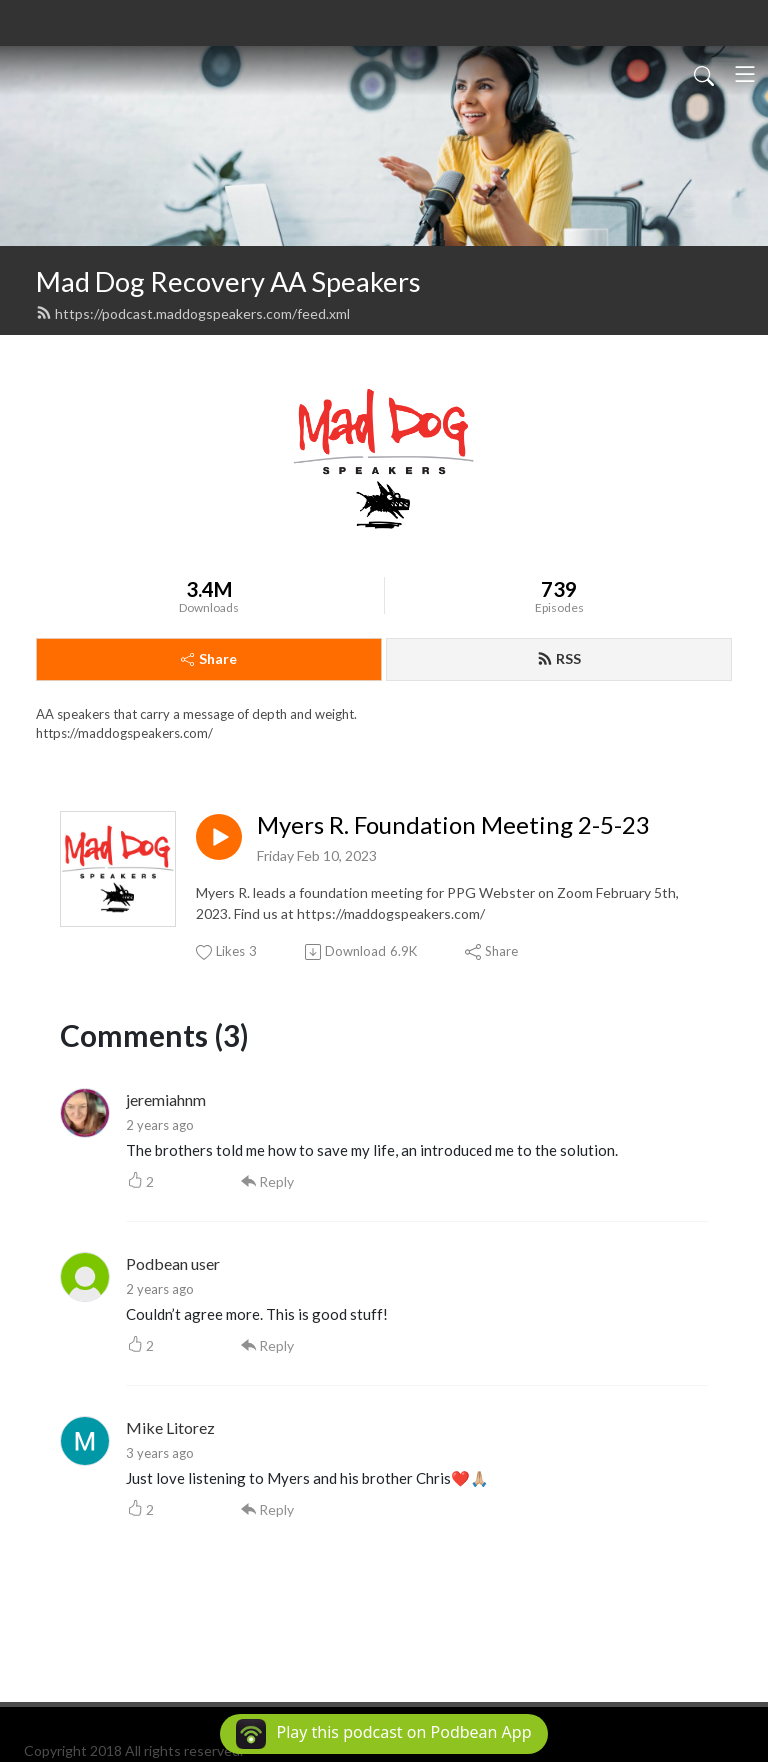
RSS (559, 658)
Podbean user (173, 1263)
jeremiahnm (166, 1099)
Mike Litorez (170, 1427)
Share (209, 658)
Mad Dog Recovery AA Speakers (228, 281)
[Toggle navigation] (745, 74)
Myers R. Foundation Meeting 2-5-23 (453, 825)
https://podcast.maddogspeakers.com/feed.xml (193, 313)
